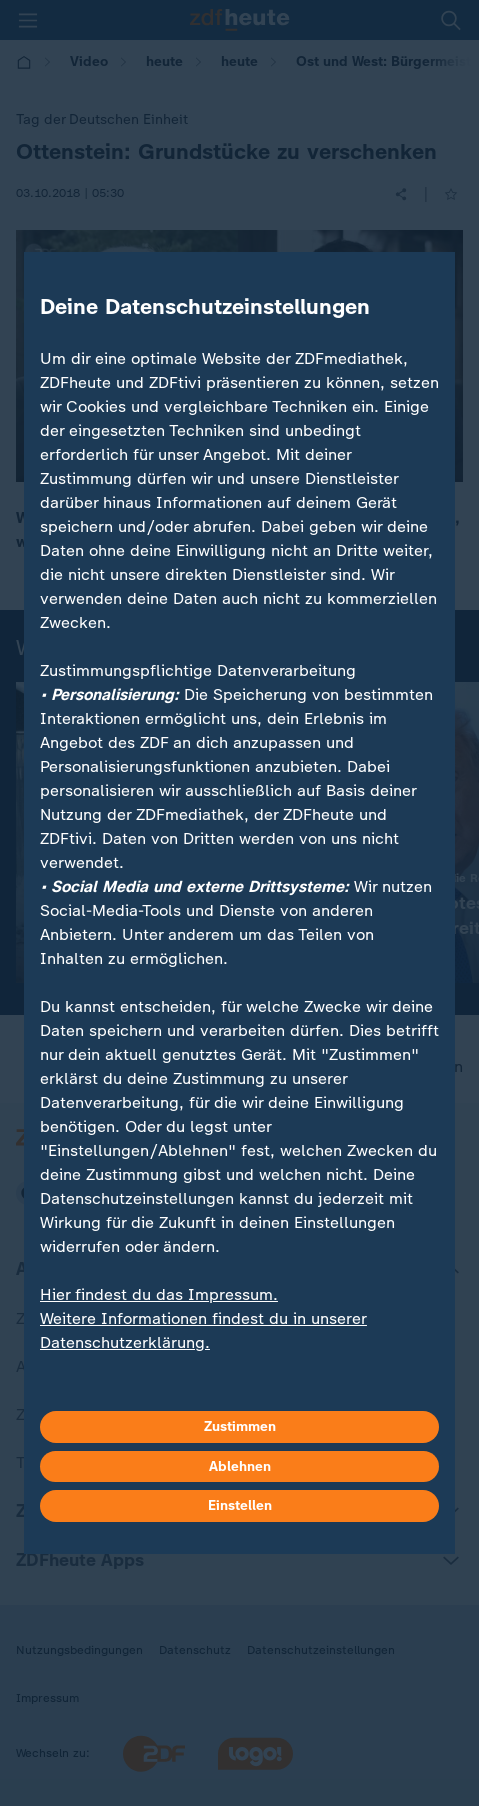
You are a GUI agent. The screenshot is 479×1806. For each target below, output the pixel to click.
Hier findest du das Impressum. (159, 1294)
